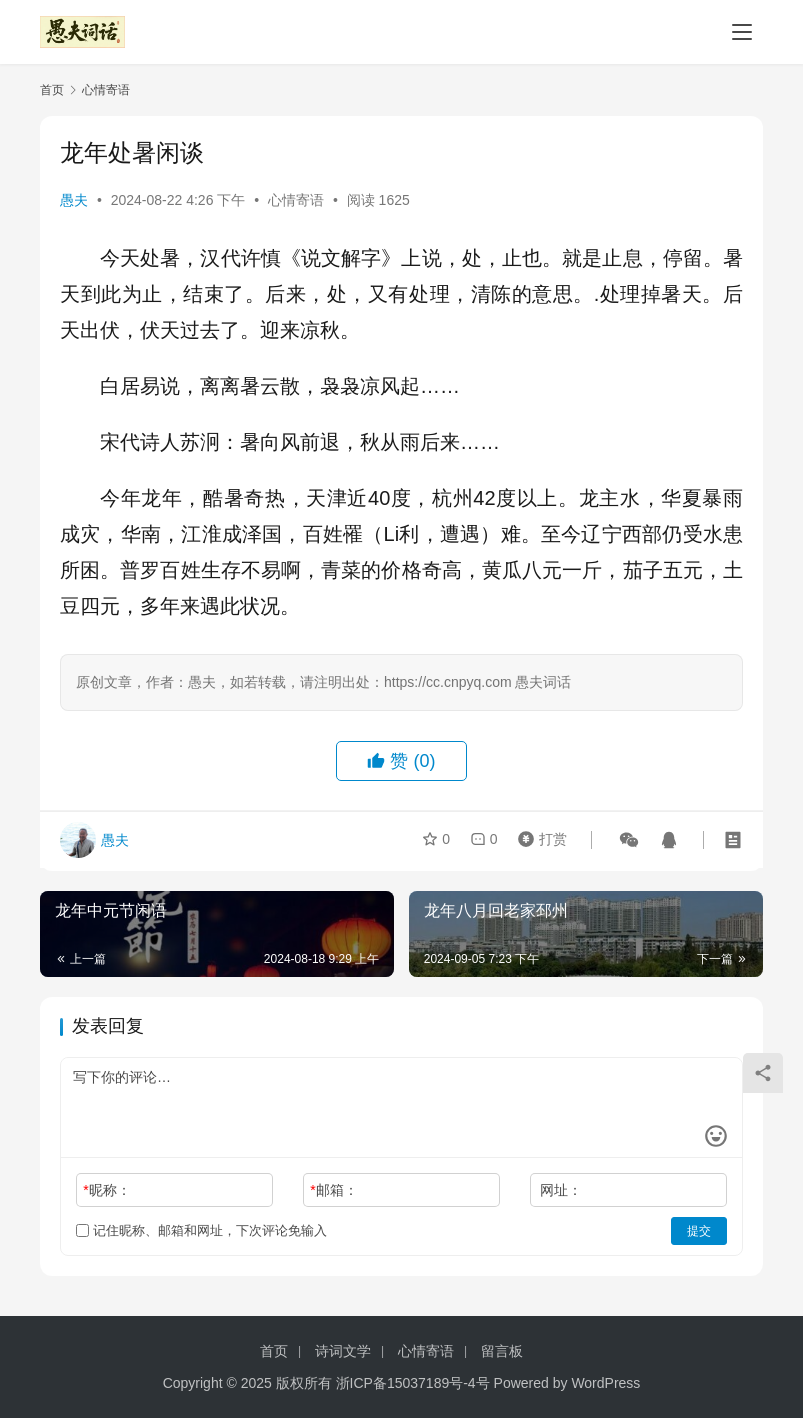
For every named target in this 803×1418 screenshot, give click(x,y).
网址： (561, 1190)
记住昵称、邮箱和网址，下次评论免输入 (201, 1230)
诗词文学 (343, 1351)
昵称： (106, 1190)
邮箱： (333, 1190)
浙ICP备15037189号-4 (406, 1383)
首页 (52, 90)
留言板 (502, 1351)
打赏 (538, 840)
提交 (699, 1231)
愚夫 (74, 200)
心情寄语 (296, 200)
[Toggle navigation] (742, 32)
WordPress (605, 1383)
